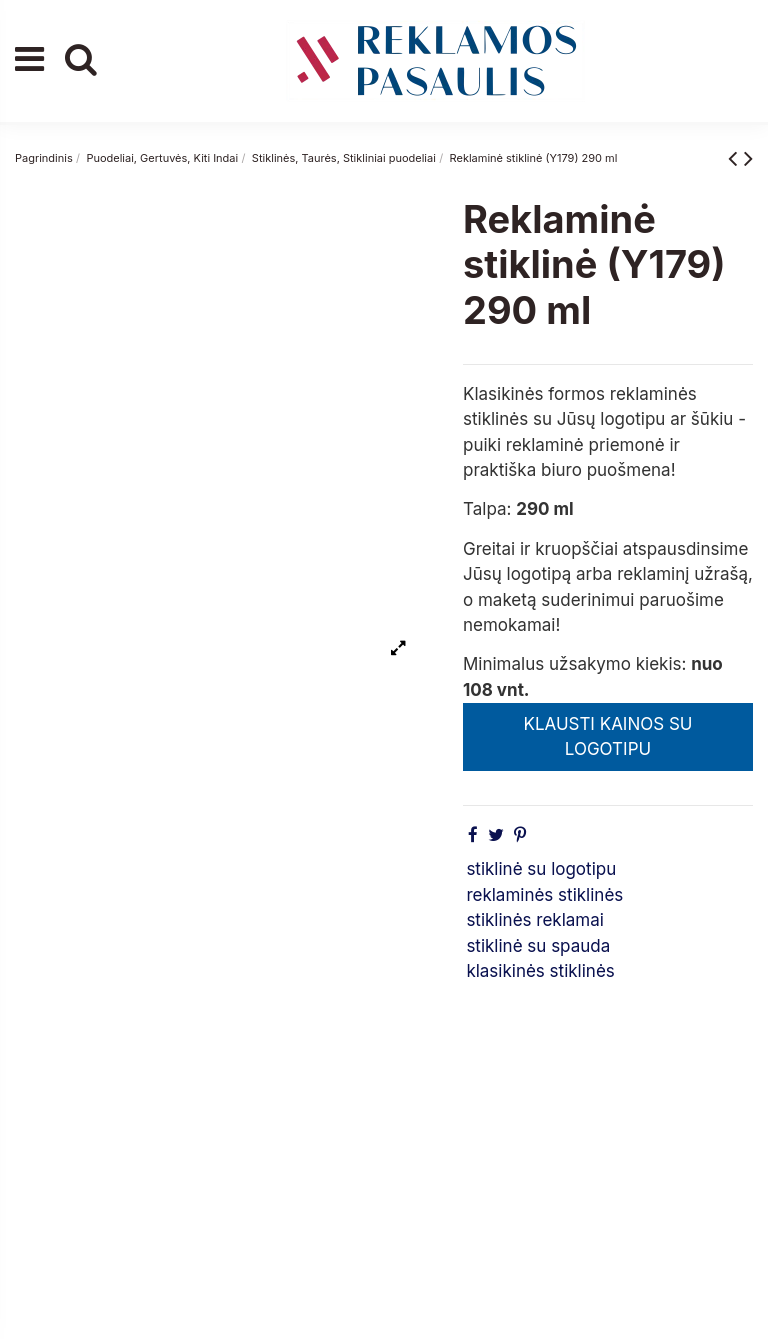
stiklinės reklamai (535, 920)
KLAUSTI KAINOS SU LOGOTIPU (607, 737)
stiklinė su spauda (538, 946)
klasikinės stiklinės (540, 971)
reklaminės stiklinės (544, 895)
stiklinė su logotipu (541, 869)
